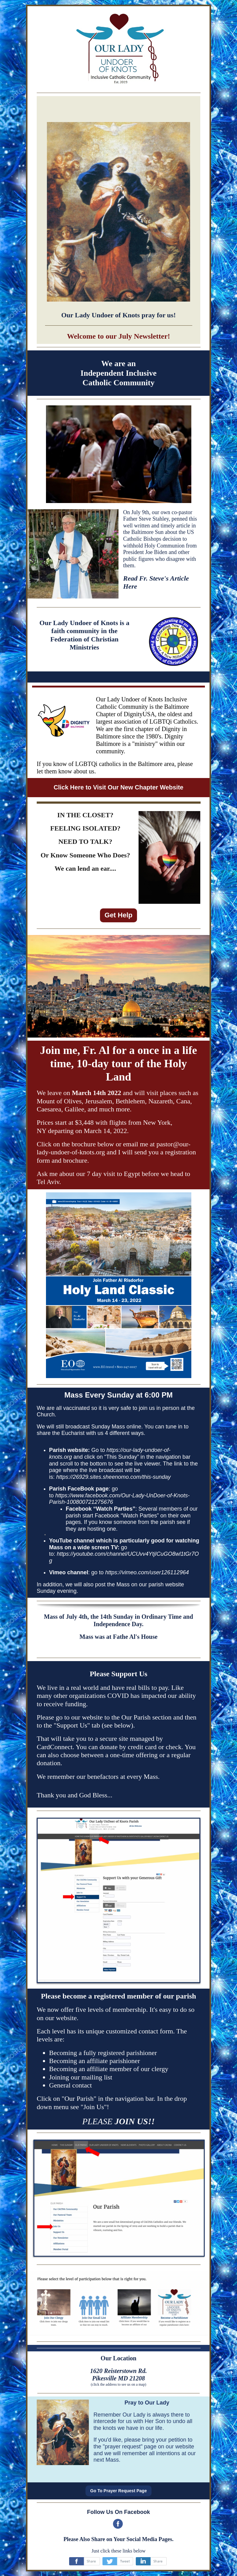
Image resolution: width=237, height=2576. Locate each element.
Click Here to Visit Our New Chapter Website (119, 787)
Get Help (118, 915)
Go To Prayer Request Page (118, 2490)
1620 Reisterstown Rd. (118, 2370)
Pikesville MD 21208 (118, 2378)
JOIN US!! (135, 2121)
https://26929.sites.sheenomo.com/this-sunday (113, 1477)
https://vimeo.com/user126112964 (147, 1572)
